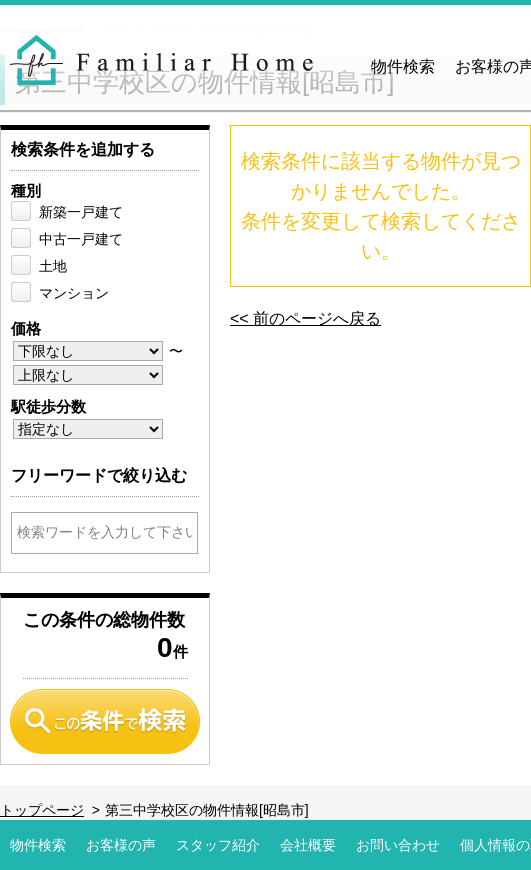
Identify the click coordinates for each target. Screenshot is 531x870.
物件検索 (403, 66)
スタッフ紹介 (218, 845)
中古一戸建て (81, 239)
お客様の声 (121, 845)
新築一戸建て (81, 212)
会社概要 (308, 845)
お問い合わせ (398, 845)
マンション (74, 293)
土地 (53, 266)
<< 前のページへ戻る (305, 318)
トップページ (42, 810)
